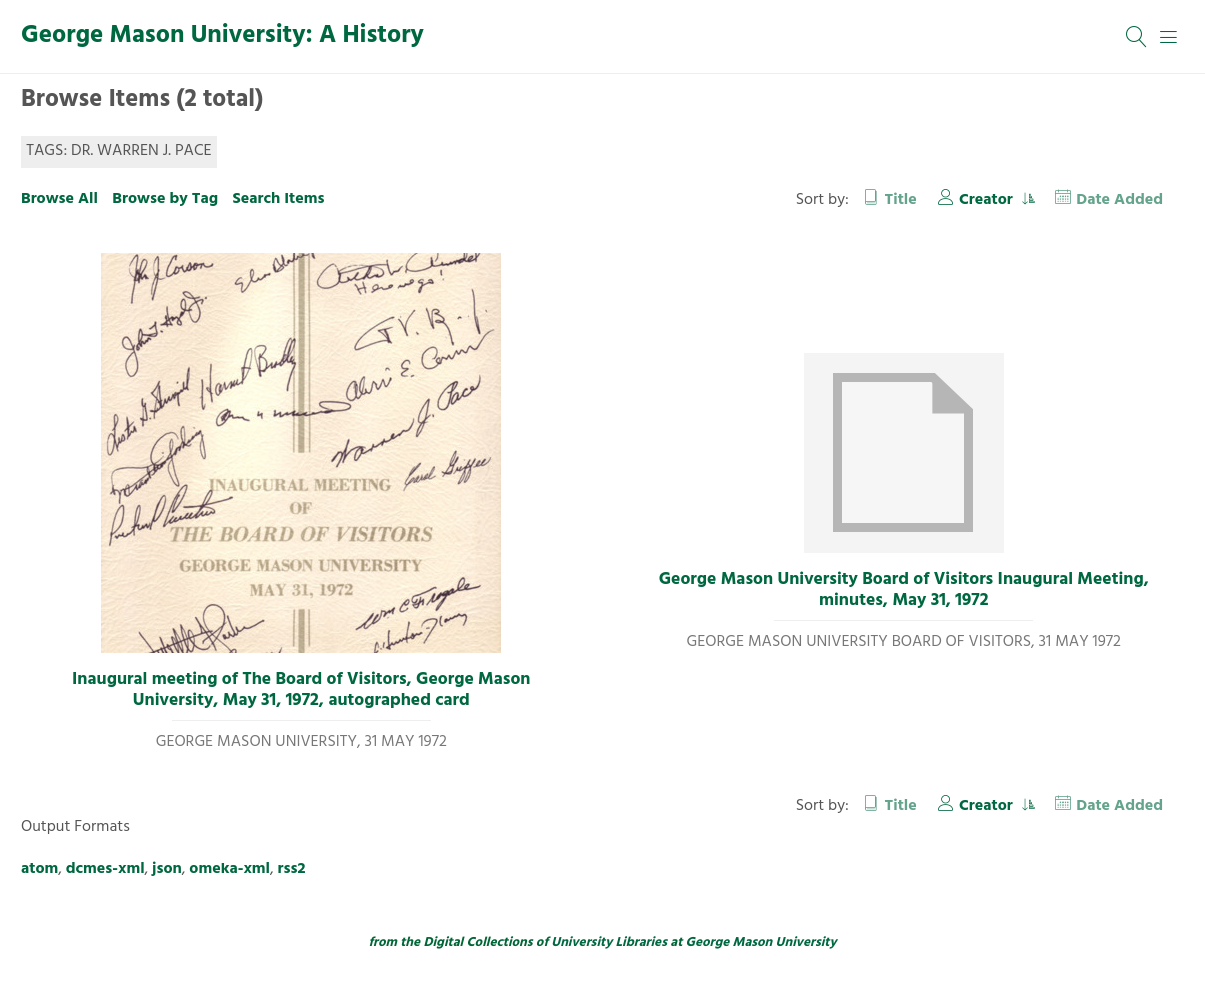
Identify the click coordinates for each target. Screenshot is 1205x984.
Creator (988, 200)
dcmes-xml (105, 869)
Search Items (278, 199)
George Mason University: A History (222, 36)
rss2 (292, 869)
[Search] (1137, 37)
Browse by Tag (165, 199)
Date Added (1119, 200)
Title (901, 200)
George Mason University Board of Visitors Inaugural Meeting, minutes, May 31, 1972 (904, 590)
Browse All (59, 199)
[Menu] (1169, 37)
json (167, 869)
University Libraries (609, 942)
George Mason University (761, 942)
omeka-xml (229, 869)
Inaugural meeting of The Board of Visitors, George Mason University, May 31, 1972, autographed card (301, 690)
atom (39, 869)
